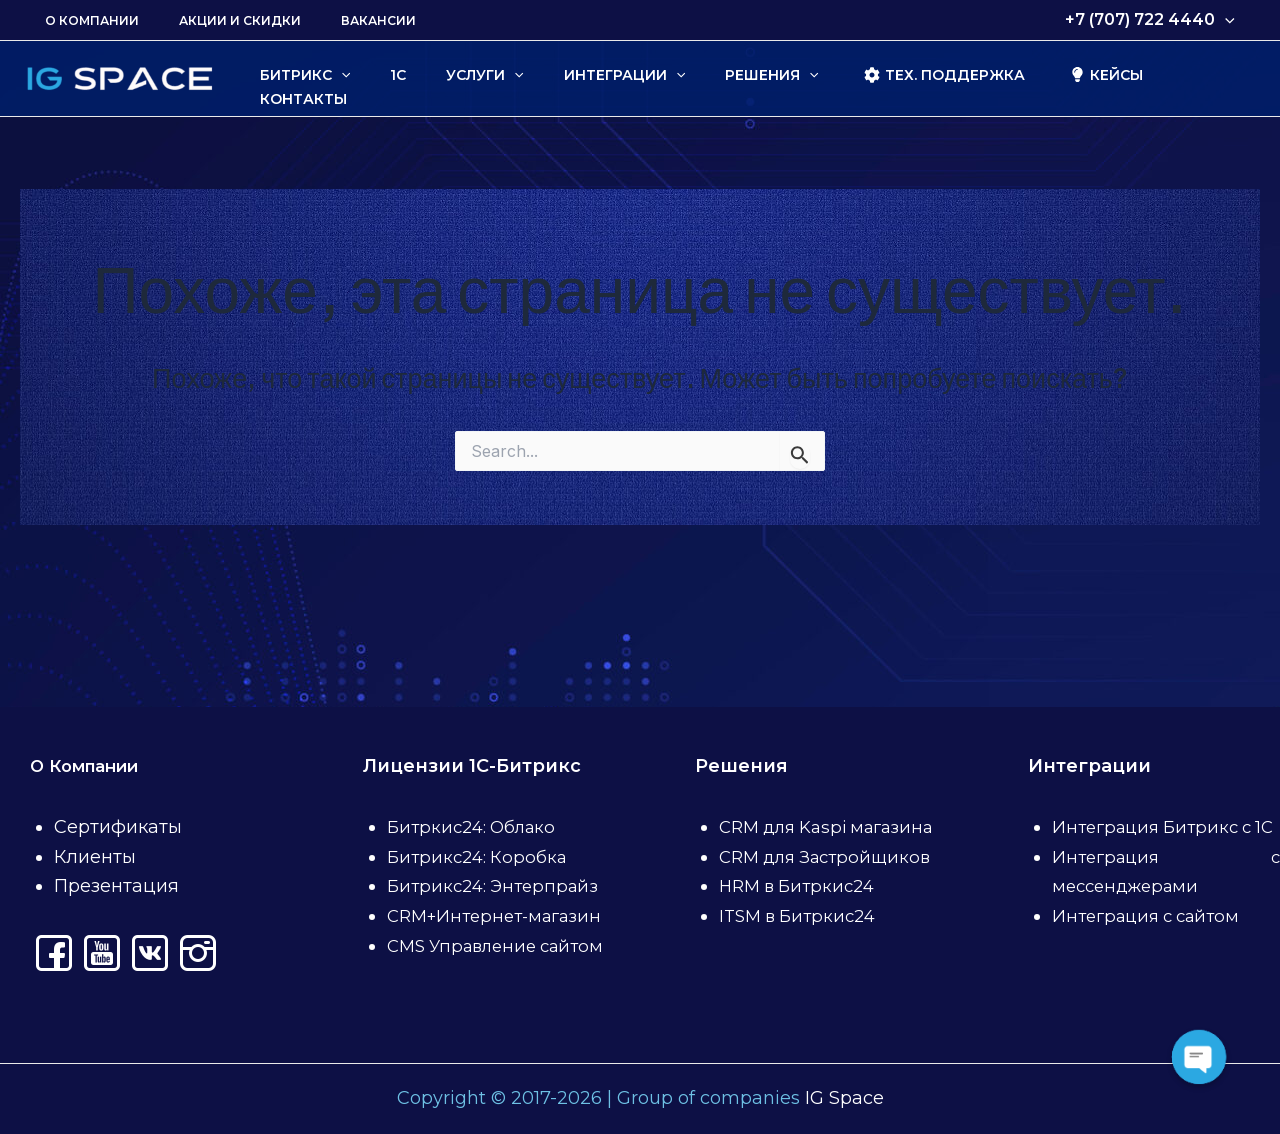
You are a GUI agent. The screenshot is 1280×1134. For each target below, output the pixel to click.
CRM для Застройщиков (832, 827)
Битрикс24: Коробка (480, 797)
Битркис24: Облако (476, 768)
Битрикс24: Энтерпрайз (498, 827)
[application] (1229, 20)
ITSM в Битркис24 (802, 886)
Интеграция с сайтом (1152, 886)
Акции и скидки (216, 20)
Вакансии (338, 20)
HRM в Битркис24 (802, 857)
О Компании (84, 20)
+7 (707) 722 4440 (1154, 20)
